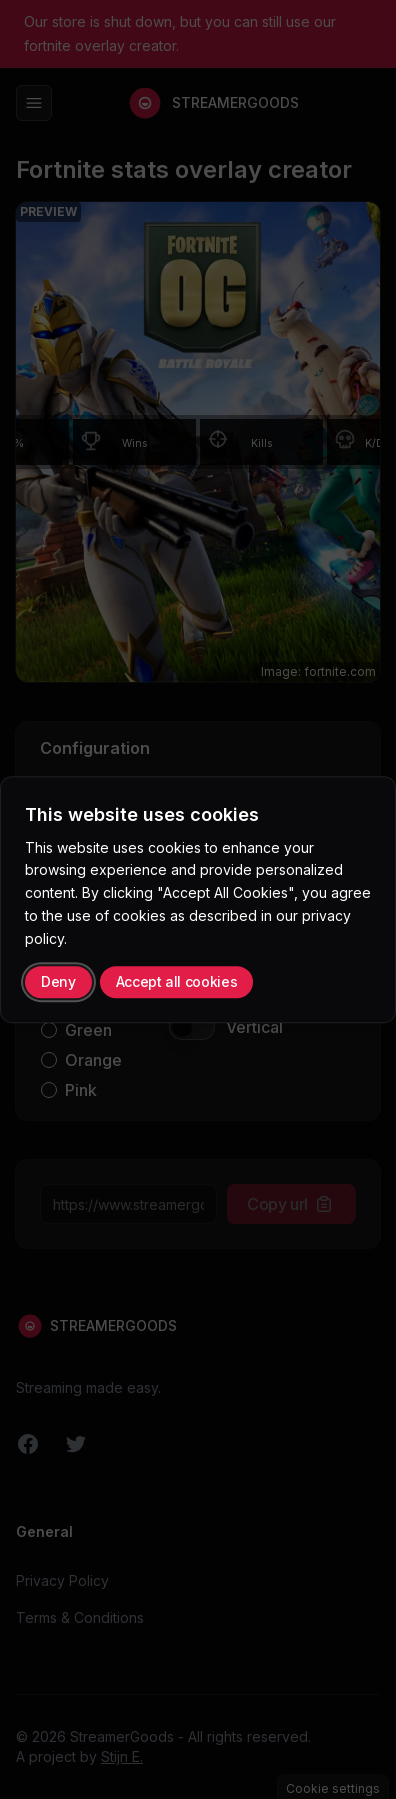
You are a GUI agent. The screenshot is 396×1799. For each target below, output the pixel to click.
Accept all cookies (177, 981)
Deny (58, 981)
